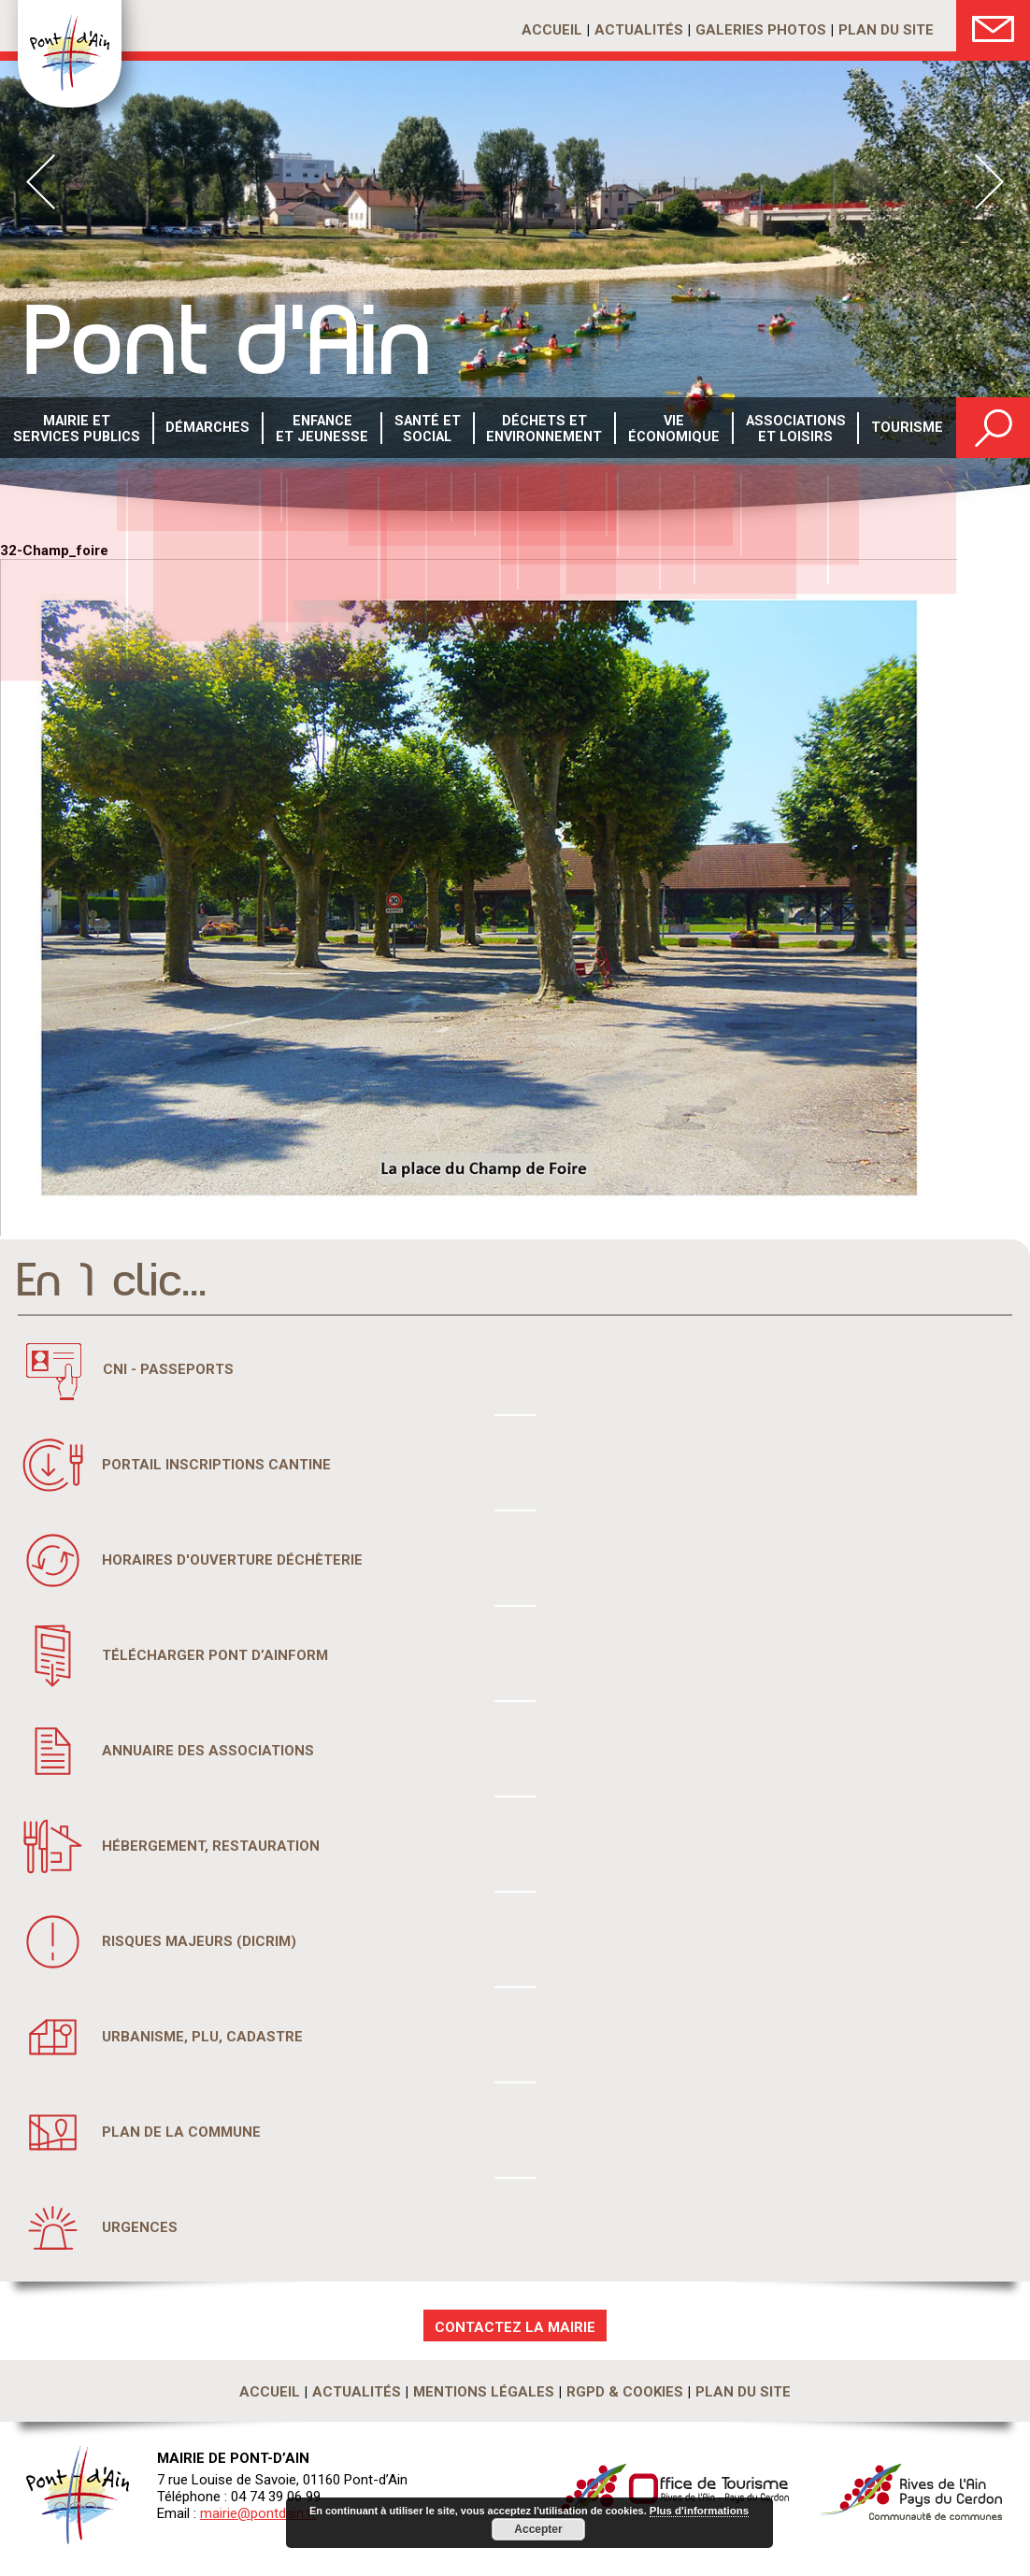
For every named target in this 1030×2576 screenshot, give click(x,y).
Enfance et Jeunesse (320, 428)
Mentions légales (483, 2391)
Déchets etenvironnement (542, 428)
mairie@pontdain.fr (258, 2513)
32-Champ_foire (54, 550)
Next (989, 181)
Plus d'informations (699, 2511)
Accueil (552, 29)
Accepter (538, 2529)
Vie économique (672, 428)
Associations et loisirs (794, 428)
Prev (40, 181)
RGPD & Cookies (624, 2391)
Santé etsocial (424, 428)
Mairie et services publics (75, 428)
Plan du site (886, 29)
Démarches (206, 429)
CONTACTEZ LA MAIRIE (515, 2327)
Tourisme (907, 429)
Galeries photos (760, 29)
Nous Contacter (993, 25)
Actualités (638, 29)
